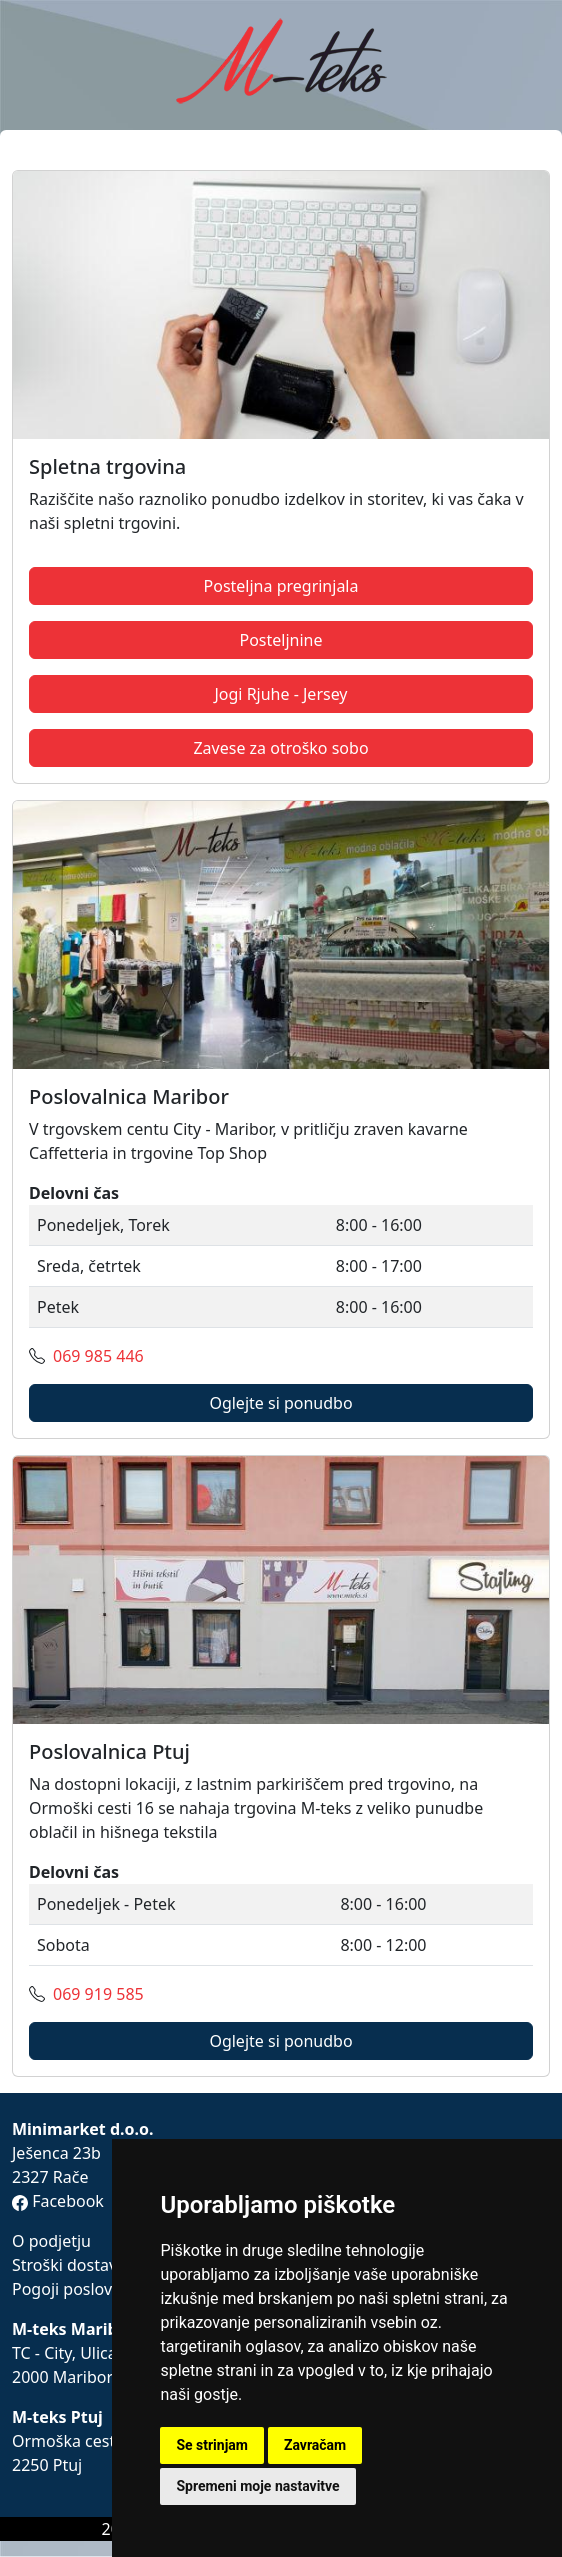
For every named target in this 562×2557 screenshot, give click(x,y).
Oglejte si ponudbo (280, 1403)
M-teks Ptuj (57, 2417)
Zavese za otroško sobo (280, 748)
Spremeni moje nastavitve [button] (257, 2486)
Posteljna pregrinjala (281, 586)
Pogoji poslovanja (78, 2289)
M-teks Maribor (73, 2329)
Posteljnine (280, 640)
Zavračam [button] (315, 2445)
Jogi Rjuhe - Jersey (280, 694)
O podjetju (51, 2241)
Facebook (58, 2201)
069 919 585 (98, 1994)
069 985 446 (98, 1356)
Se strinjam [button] (212, 2445)
